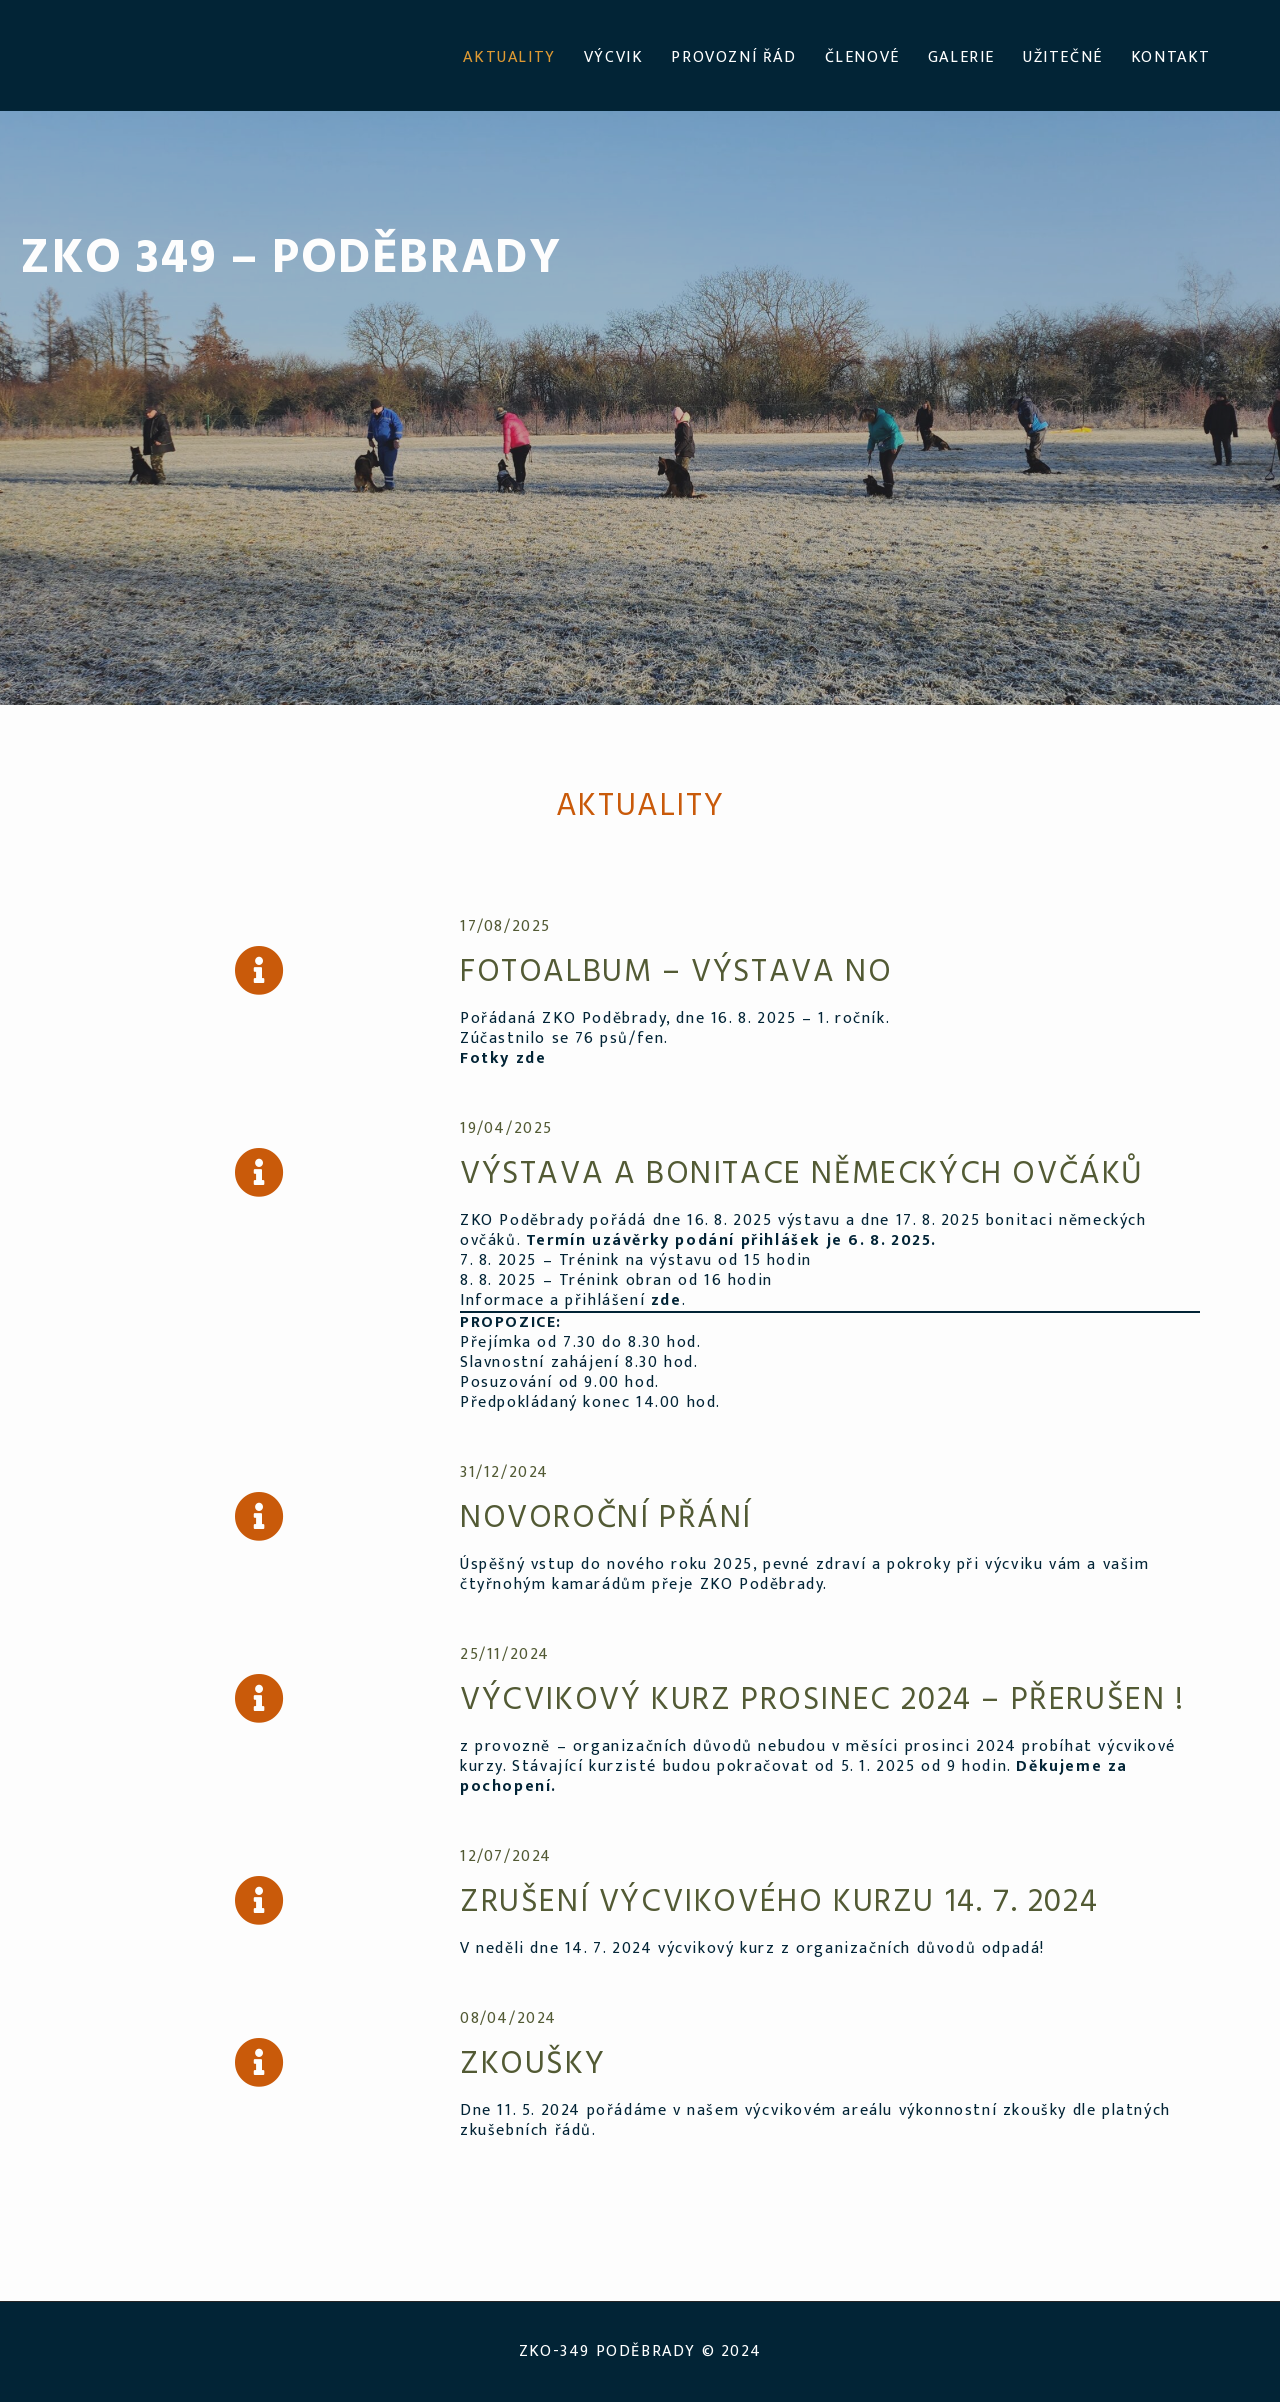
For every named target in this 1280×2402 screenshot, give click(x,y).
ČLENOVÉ (862, 57)
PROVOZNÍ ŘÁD (733, 57)
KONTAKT (1171, 57)
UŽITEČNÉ (1063, 57)
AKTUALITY (509, 57)
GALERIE (961, 57)
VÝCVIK (614, 57)
